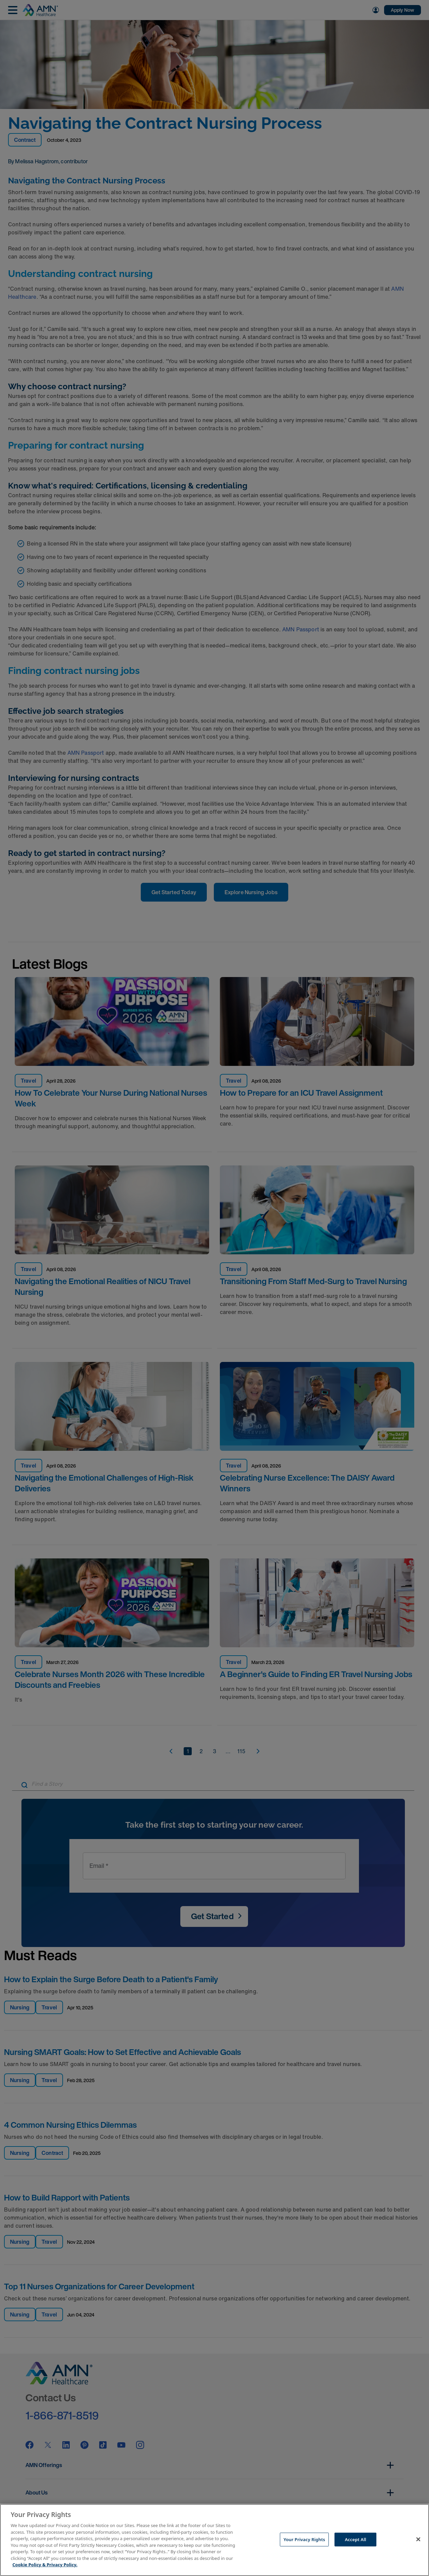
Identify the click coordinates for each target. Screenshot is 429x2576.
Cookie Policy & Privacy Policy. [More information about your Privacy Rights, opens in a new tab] (44, 2565)
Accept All (355, 2539)
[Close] (418, 2539)
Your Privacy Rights (304, 2539)
